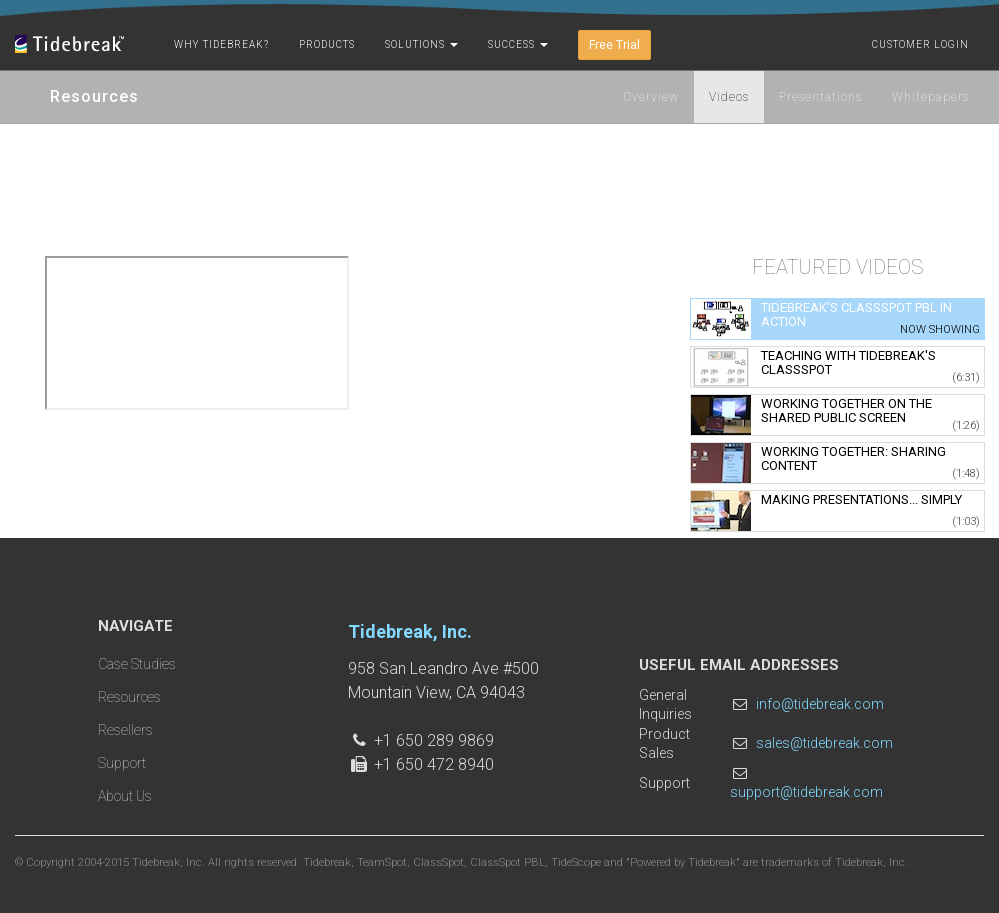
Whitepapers (930, 97)
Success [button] (518, 44)
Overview (651, 97)
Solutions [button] (421, 44)
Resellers (125, 730)
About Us (125, 796)
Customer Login (920, 44)
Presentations (820, 97)
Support (122, 763)
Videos (729, 97)
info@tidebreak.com (820, 704)
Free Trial (614, 45)
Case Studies (137, 664)
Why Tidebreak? (221, 44)
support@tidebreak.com (806, 792)
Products (327, 44)
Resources (129, 697)
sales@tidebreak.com (824, 743)
